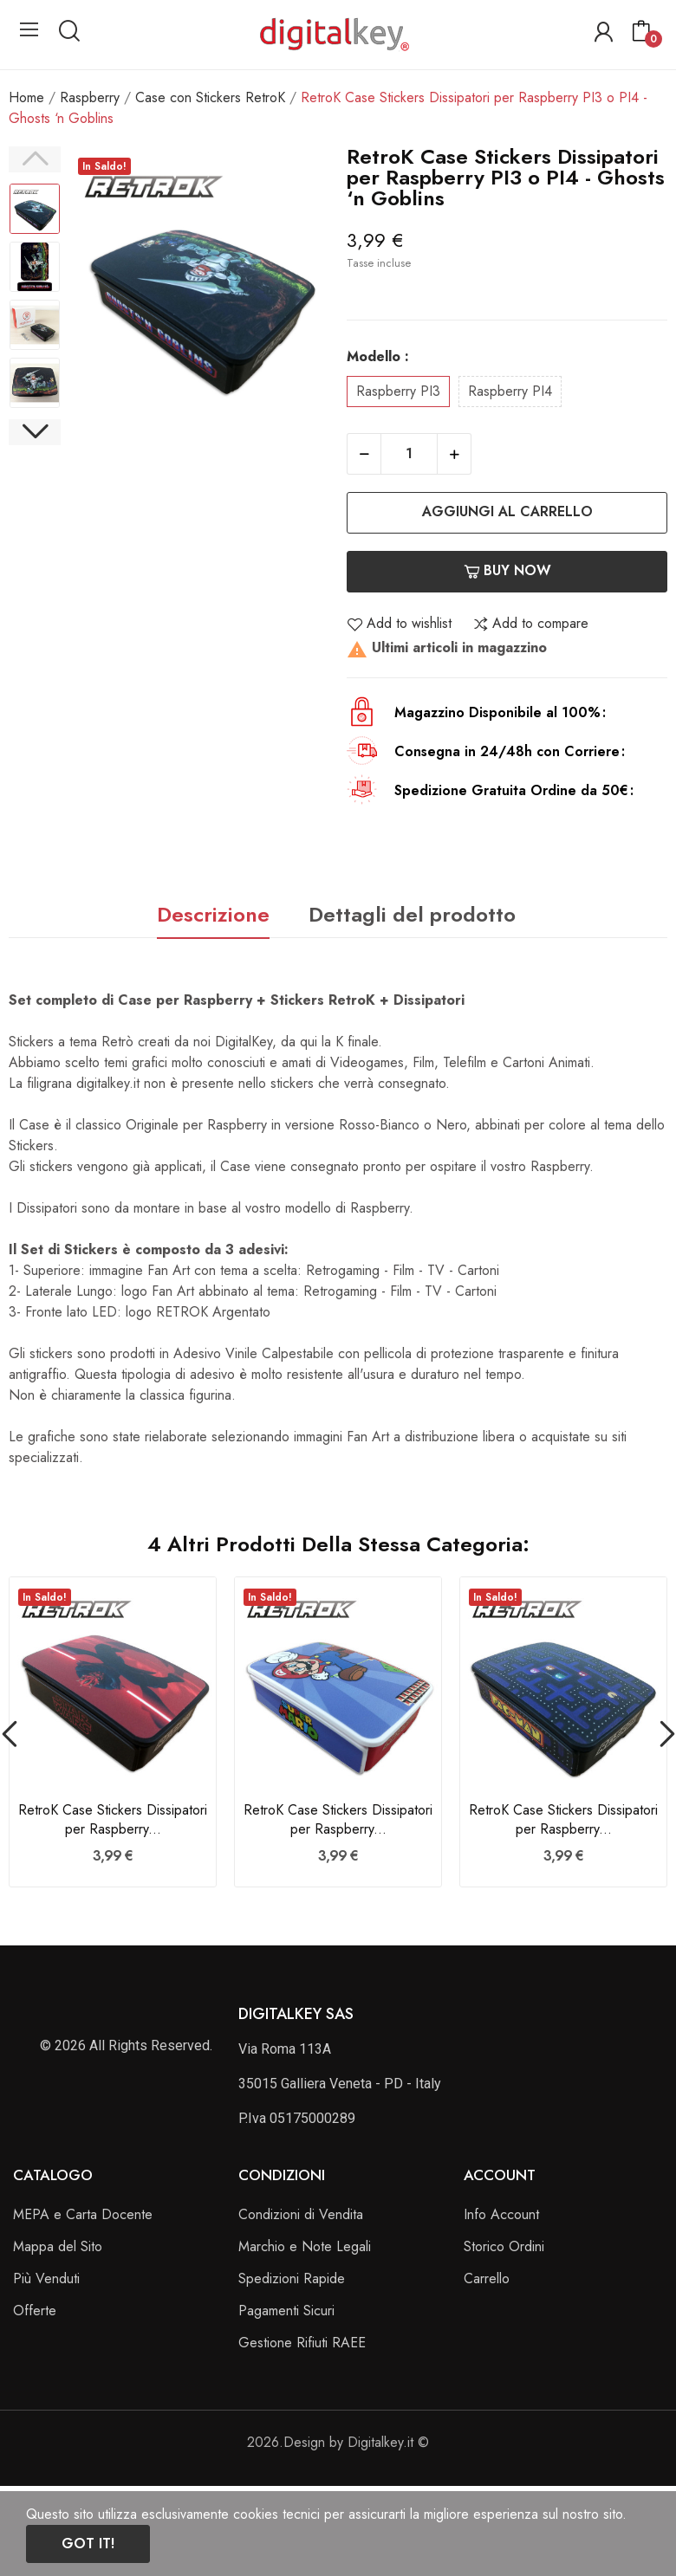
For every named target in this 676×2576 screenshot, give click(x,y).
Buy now (507, 570)
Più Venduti (46, 2278)
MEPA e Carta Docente (83, 2214)
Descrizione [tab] (213, 914)
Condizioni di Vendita (300, 2214)
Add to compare (530, 623)
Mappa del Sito (57, 2246)
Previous (35, 159)
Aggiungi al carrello (507, 511)
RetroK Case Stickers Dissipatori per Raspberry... (112, 1820)
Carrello (487, 2278)
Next (35, 432)
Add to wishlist (399, 623)
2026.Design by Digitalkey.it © (338, 2442)
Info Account (501, 2214)
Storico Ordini (504, 2246)
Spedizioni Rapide (291, 2278)
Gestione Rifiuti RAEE (302, 2343)
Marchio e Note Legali (304, 2246)
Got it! (88, 2543)
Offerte (34, 2310)
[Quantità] (409, 454)
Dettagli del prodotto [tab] (412, 914)
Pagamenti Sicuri (286, 2310)
